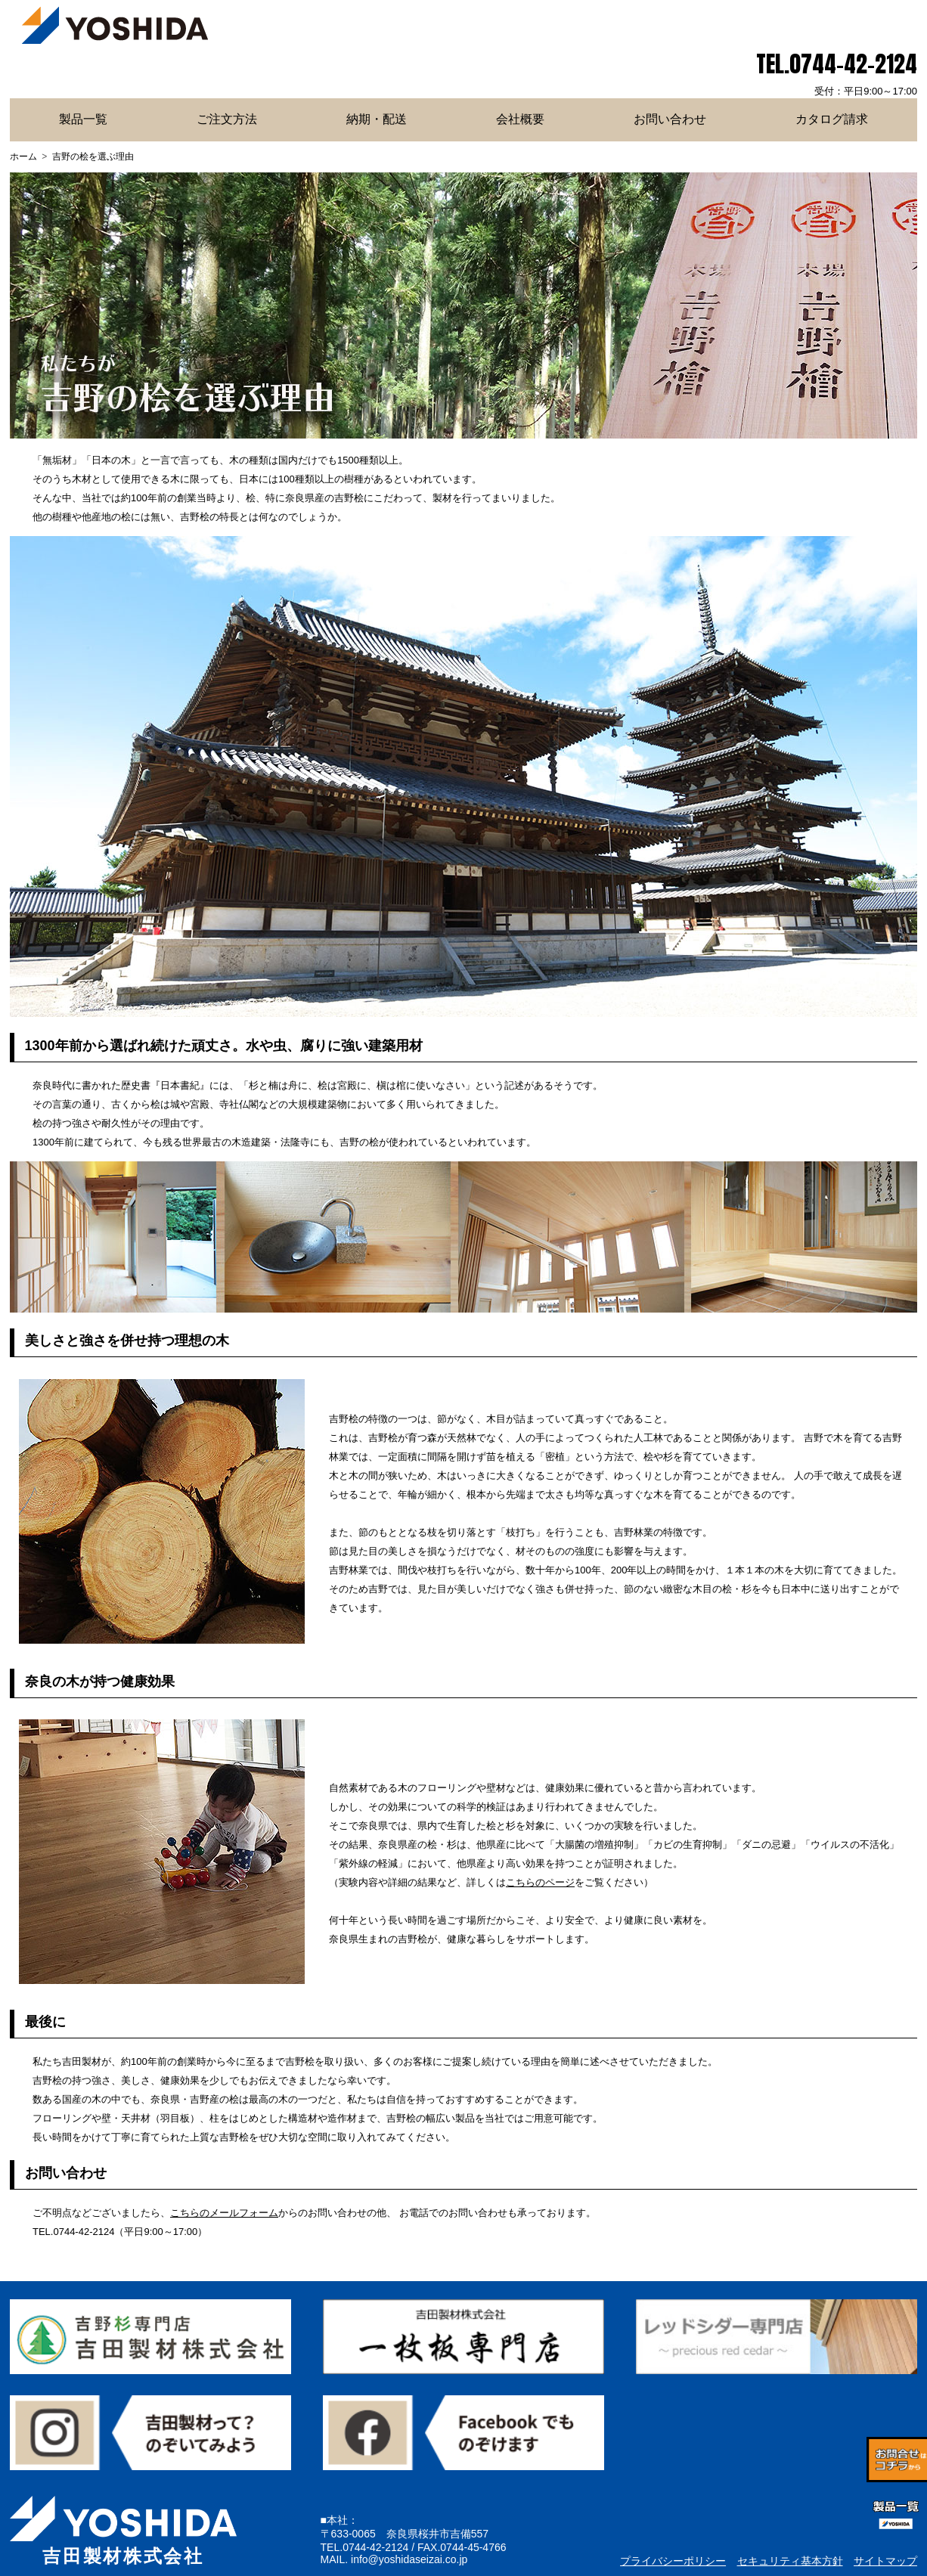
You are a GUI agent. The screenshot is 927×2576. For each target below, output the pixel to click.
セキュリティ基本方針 (790, 2561)
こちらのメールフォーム (224, 2212)
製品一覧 (83, 119)
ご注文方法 (227, 119)
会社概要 (520, 119)
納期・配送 (376, 119)
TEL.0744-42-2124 (836, 64)
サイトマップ (885, 2561)
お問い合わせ (670, 119)
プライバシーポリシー (673, 2561)
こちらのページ (540, 1882)
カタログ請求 (831, 119)
